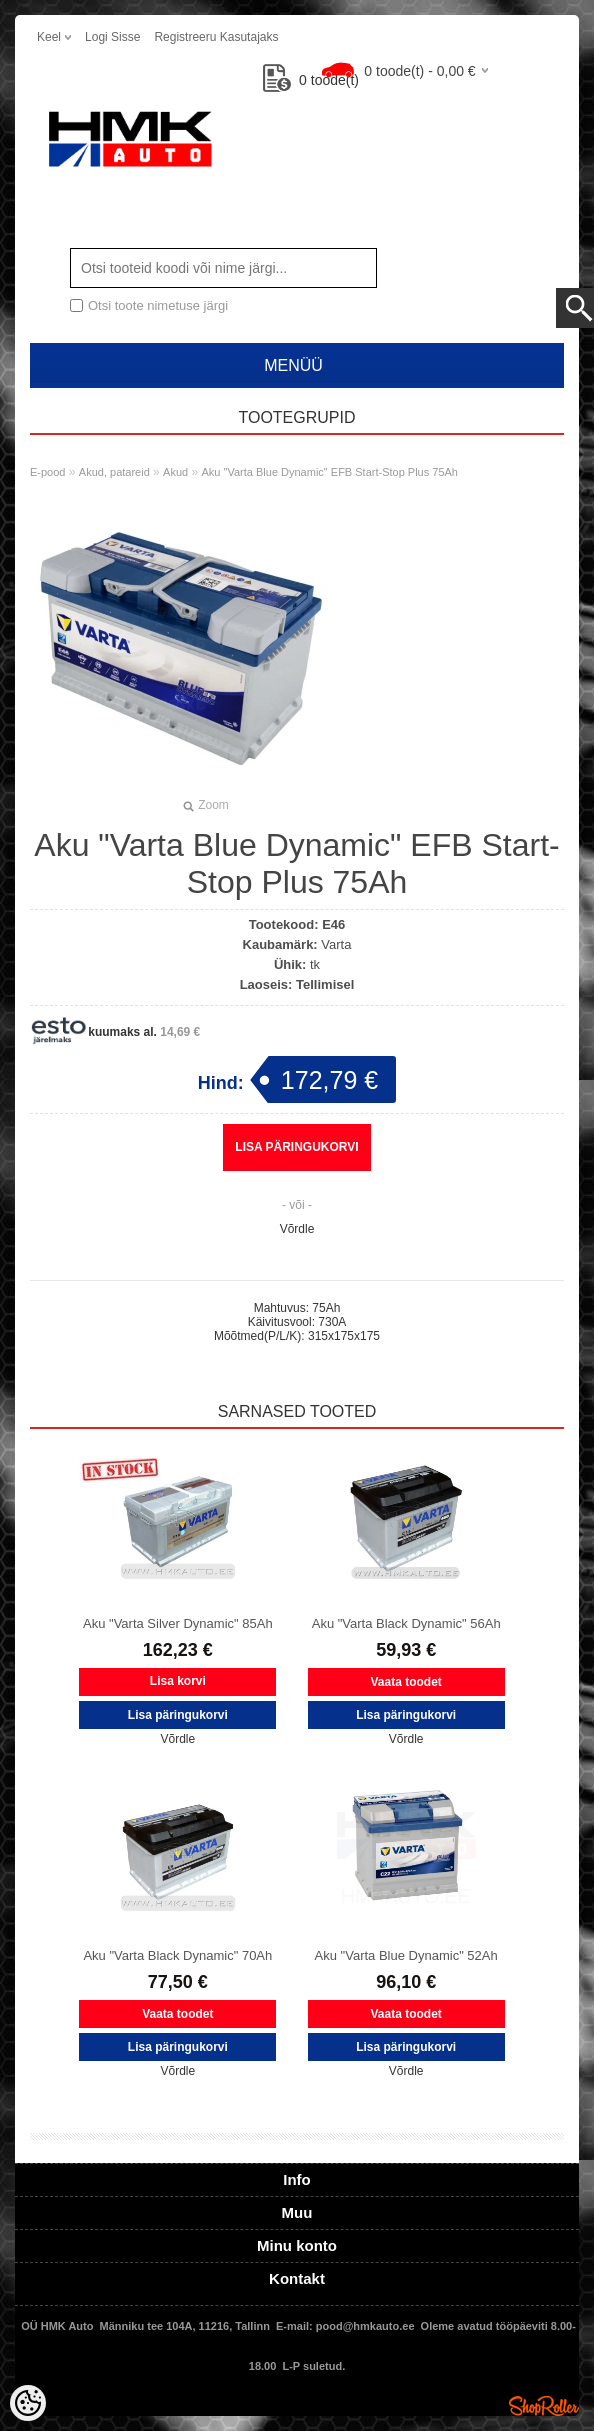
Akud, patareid (114, 472)
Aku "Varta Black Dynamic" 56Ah (406, 1623)
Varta (336, 944)
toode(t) (311, 80)
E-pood (47, 472)
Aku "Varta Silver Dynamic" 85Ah (178, 1623)
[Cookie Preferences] (28, 2403)
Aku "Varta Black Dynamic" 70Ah (177, 1955)
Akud (175, 472)
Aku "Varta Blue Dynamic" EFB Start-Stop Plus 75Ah (330, 472)
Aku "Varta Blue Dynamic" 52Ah (406, 1955)
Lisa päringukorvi (296, 1147)
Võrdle (297, 1229)
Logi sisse (112, 37)
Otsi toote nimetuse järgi (158, 305)
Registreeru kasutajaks (216, 37)
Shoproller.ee (544, 2406)
